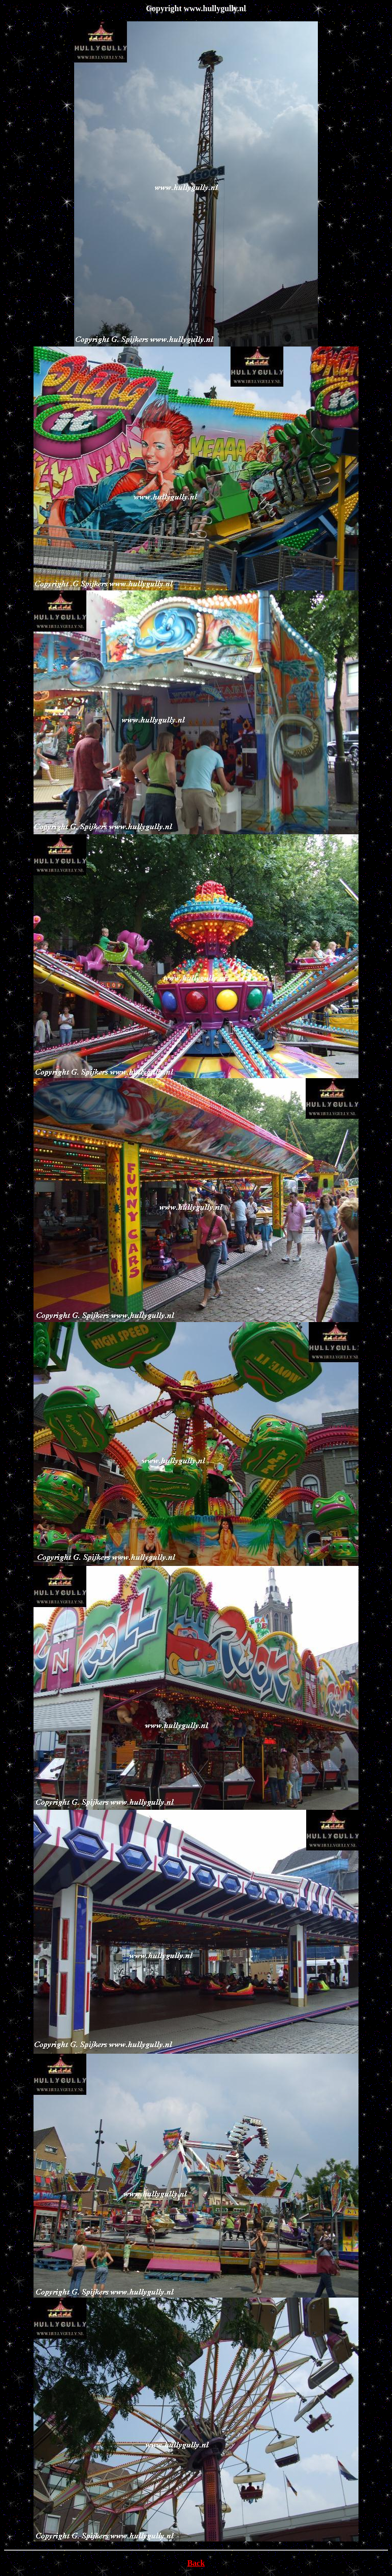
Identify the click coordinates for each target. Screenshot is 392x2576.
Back (196, 2563)
